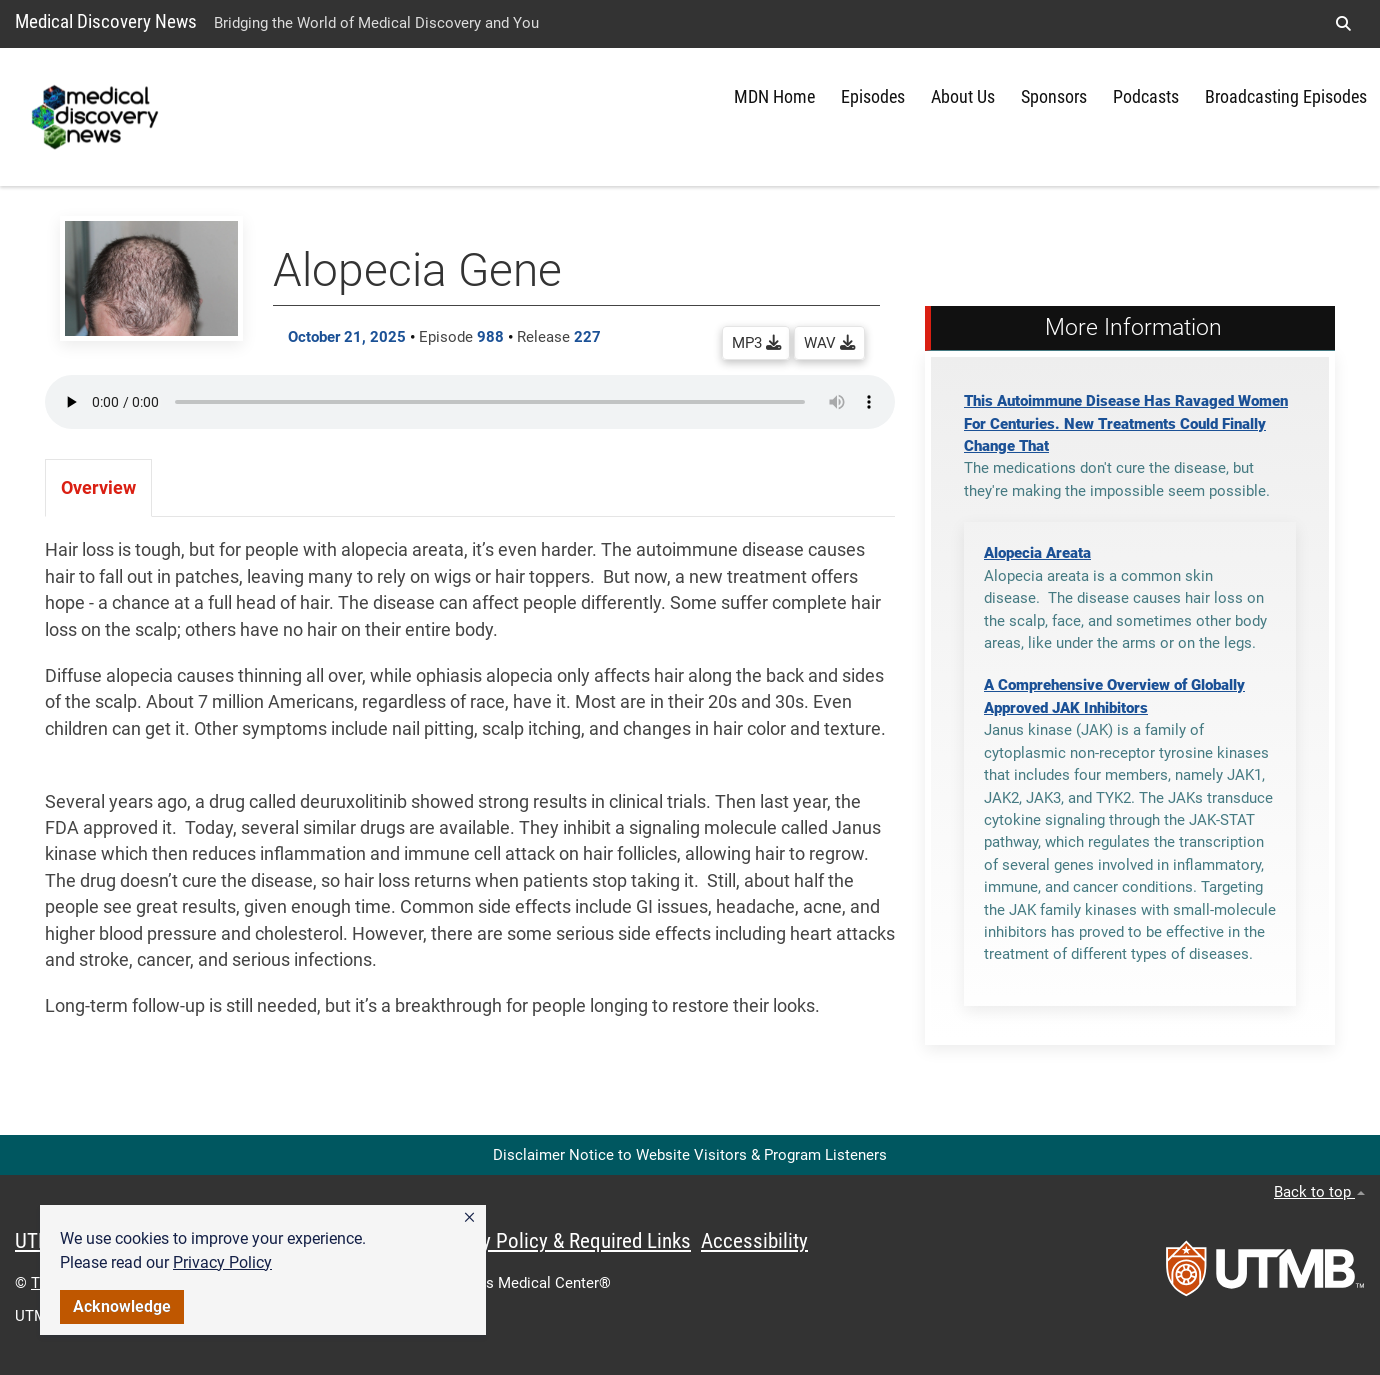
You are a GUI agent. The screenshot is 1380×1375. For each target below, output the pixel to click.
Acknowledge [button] (122, 1306)
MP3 (756, 343)
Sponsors (1054, 97)
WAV (829, 343)
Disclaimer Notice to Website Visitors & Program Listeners (690, 1155)
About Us (963, 97)
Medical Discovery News (106, 21)
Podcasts (1146, 97)
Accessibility (754, 1241)
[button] (469, 1218)
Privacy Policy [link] (222, 1262)
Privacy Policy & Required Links (560, 1241)
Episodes (873, 97)
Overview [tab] (98, 488)
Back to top (1319, 1192)
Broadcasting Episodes (1286, 97)
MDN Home (774, 97)
